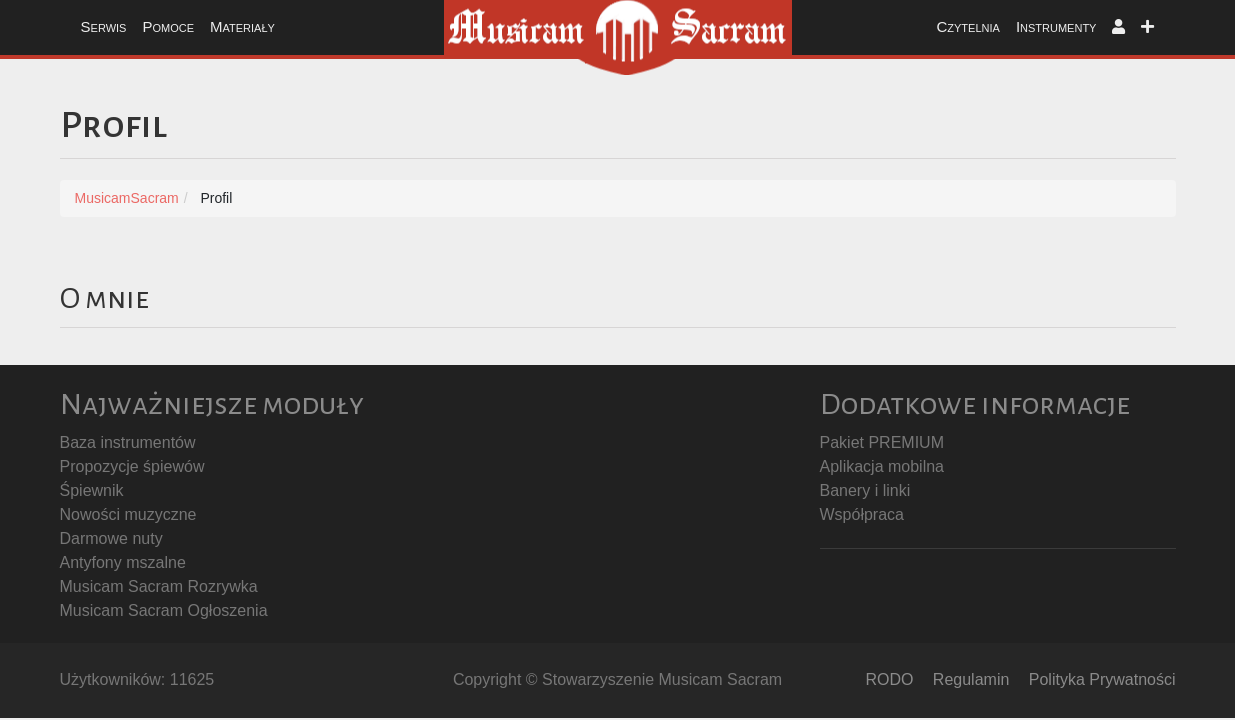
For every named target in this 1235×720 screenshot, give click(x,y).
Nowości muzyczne (128, 514)
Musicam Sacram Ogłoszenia (164, 610)
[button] (1118, 27)
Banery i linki (865, 490)
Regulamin (971, 679)
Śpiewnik (92, 490)
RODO (889, 679)
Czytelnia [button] (967, 26)
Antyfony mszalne (123, 562)
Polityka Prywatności (1102, 679)
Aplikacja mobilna (882, 466)
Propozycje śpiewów (132, 466)
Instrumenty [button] (1056, 26)
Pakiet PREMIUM (882, 442)
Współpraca (862, 514)
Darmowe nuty (111, 538)
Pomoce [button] (168, 26)
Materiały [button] (242, 26)
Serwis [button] (104, 26)
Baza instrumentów (128, 442)
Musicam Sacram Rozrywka (159, 586)
